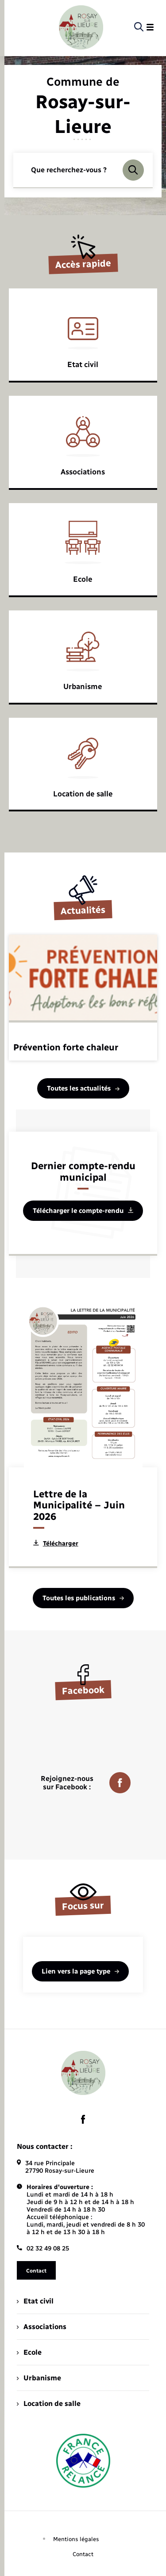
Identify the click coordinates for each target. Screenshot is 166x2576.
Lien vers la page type (80, 1971)
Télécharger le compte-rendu (83, 1211)
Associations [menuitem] (41, 2326)
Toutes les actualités (83, 1088)
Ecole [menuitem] (29, 2352)
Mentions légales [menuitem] (76, 2539)
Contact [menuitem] (83, 2554)
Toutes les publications (83, 1598)
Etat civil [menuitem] (35, 2301)
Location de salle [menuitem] (49, 2403)
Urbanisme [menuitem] (39, 2378)
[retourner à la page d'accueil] (81, 27)
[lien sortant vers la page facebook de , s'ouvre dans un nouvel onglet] (83, 2119)
